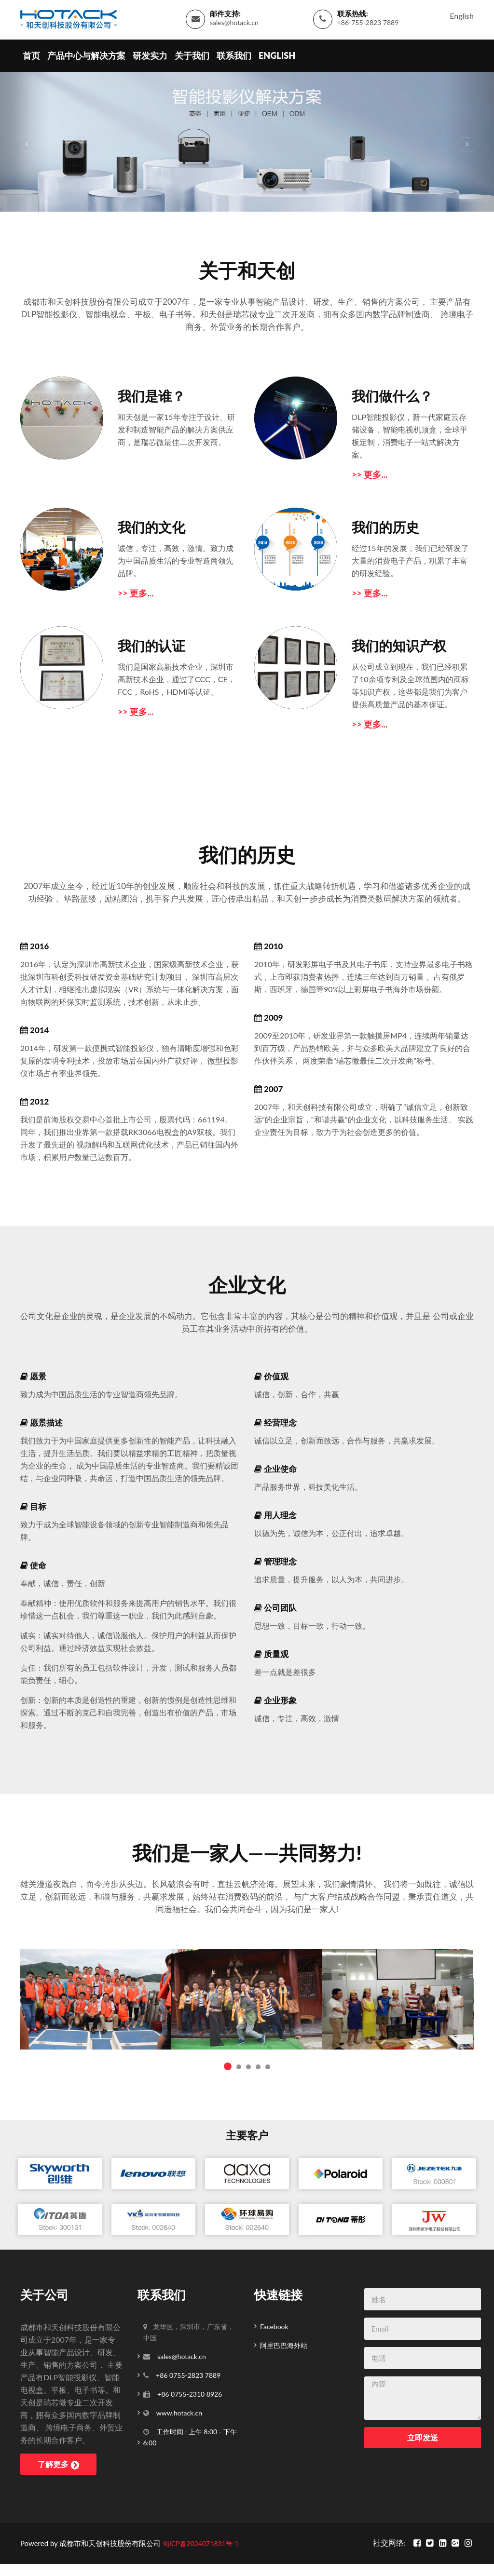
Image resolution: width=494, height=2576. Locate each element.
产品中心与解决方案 (86, 65)
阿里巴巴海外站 (283, 2340)
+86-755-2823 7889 (368, 27)
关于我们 (192, 65)
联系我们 (234, 65)
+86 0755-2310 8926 (189, 2389)
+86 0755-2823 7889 (187, 2370)
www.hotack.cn (179, 2408)
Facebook (274, 2322)
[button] (24, 151)
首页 (31, 65)
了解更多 (51, 2459)
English (462, 20)
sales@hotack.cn (234, 27)
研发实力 (150, 65)
